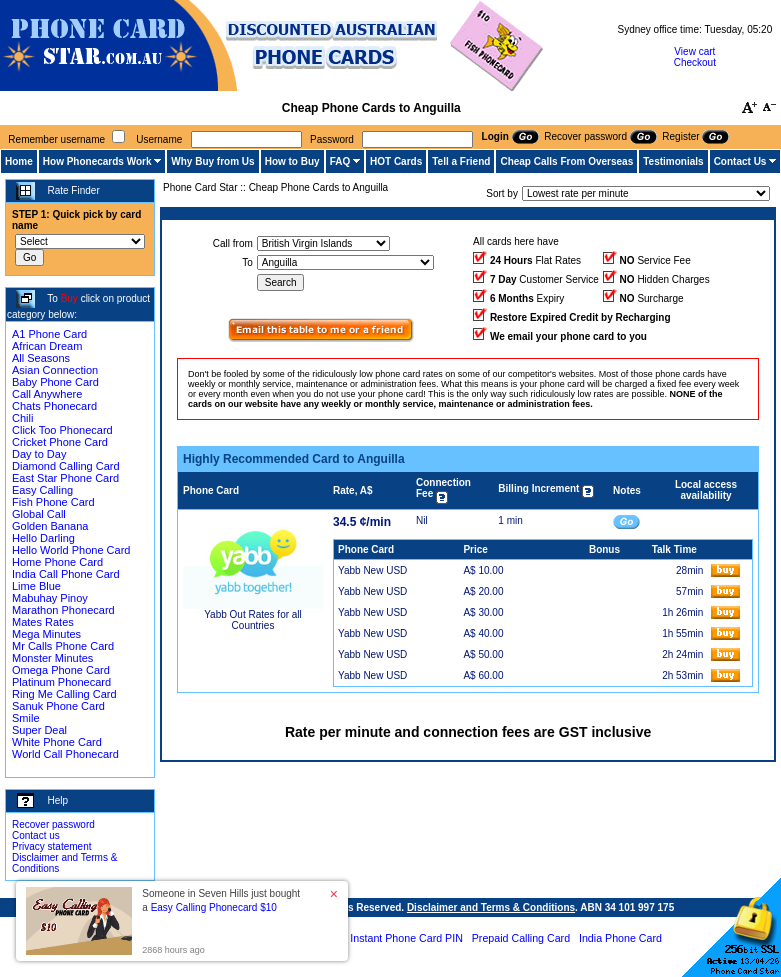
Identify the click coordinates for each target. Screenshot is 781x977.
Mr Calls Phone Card (63, 646)
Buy (69, 298)
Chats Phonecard (54, 406)
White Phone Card (57, 742)
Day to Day (39, 454)
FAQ (340, 161)
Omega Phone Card (61, 670)
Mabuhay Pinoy (50, 598)
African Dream (47, 346)
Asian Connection (55, 370)
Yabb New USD (372, 570)
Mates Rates (43, 622)
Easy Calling (42, 490)
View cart (694, 51)
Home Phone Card (57, 562)
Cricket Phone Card (60, 442)
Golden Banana (50, 526)
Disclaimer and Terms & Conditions (491, 907)
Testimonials (673, 161)
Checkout (695, 62)
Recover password (53, 824)
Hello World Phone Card (71, 550)
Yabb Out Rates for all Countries (253, 620)
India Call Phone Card (66, 574)
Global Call (39, 514)
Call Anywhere (47, 394)
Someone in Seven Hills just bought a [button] (221, 900)
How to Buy (292, 161)
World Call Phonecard (65, 754)
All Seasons (41, 358)
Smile (26, 718)
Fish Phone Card (53, 502)
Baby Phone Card (55, 382)
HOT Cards (396, 161)
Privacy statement (51, 846)
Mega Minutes (46, 634)
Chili (22, 418)
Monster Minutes (52, 658)
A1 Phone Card (49, 334)
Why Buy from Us (212, 161)
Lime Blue (36, 586)
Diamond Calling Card (66, 466)
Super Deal (39, 730)
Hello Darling (43, 538)
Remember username (56, 139)
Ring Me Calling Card (64, 694)
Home (19, 161)
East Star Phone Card (65, 478)
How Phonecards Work (97, 161)
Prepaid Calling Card (521, 938)
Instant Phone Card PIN (406, 938)
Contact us (36, 835)
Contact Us (740, 161)
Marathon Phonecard (63, 610)
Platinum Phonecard (61, 682)
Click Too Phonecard (62, 430)
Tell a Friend (461, 161)
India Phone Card (620, 938)
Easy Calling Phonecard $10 (214, 907)
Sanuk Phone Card (58, 706)
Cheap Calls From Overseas (566, 161)
